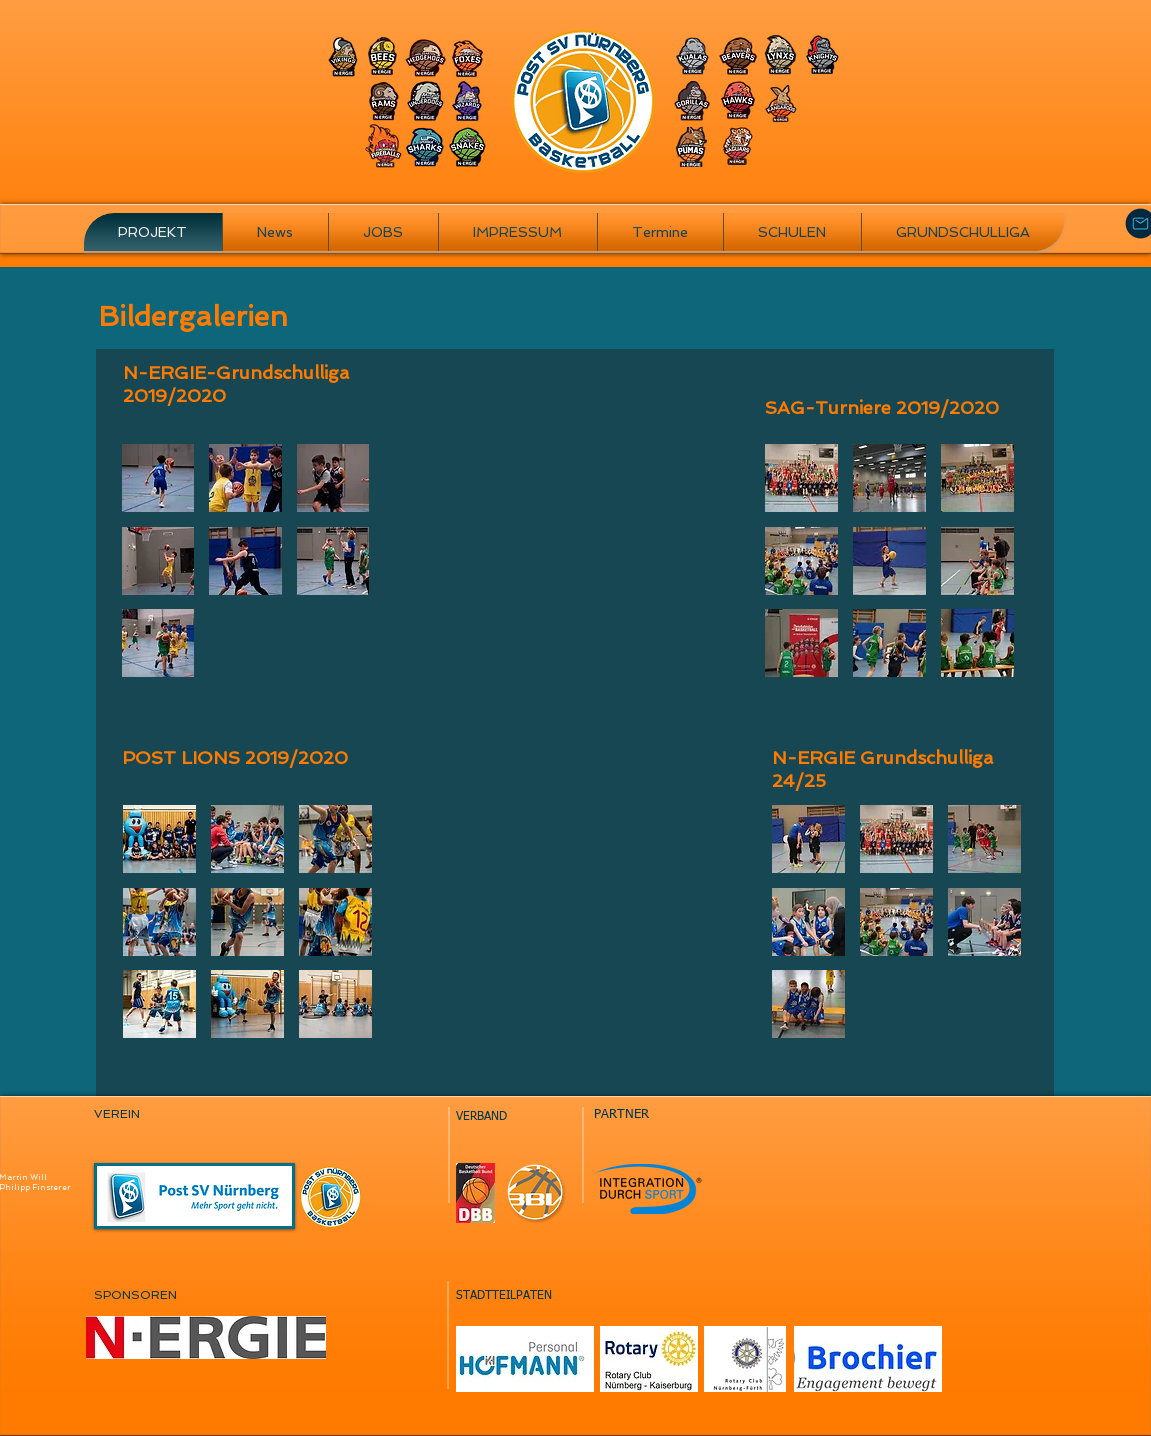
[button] (158, 478)
